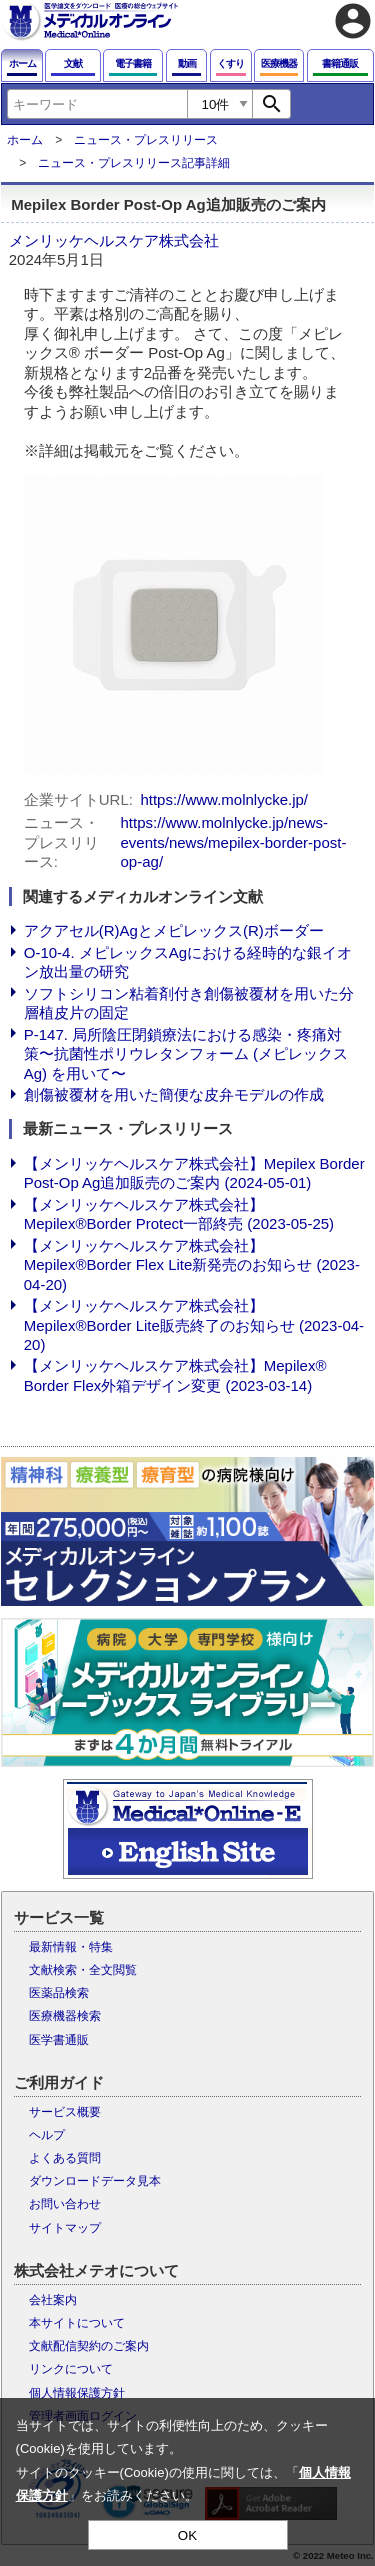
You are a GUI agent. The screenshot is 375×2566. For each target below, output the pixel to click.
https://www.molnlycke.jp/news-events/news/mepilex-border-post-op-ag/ (234, 842)
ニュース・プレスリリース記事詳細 (134, 163)
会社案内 (53, 2300)
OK (187, 2535)
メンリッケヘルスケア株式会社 (114, 240)
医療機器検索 (65, 2016)
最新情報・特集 (71, 1947)
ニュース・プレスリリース (146, 140)
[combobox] (97, 104)
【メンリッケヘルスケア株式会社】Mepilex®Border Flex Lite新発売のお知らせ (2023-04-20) (192, 1265)
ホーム (25, 140)
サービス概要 (65, 2112)
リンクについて (71, 2369)
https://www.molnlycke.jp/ (224, 799)
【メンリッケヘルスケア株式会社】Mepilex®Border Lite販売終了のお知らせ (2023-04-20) (194, 1325)
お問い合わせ (65, 2204)
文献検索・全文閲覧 (83, 1970)
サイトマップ (65, 2228)
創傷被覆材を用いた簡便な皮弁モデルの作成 (174, 1094)
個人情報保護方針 (77, 2393)
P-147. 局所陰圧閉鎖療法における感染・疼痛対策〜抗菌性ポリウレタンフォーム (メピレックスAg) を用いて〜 (186, 1054)
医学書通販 (59, 2040)
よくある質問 (65, 2158)
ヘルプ (47, 2135)
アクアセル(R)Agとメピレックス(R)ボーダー (174, 930)
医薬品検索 (59, 1993)
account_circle (353, 21)
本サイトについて (77, 2323)
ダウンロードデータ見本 (95, 2181)
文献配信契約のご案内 (89, 2346)
